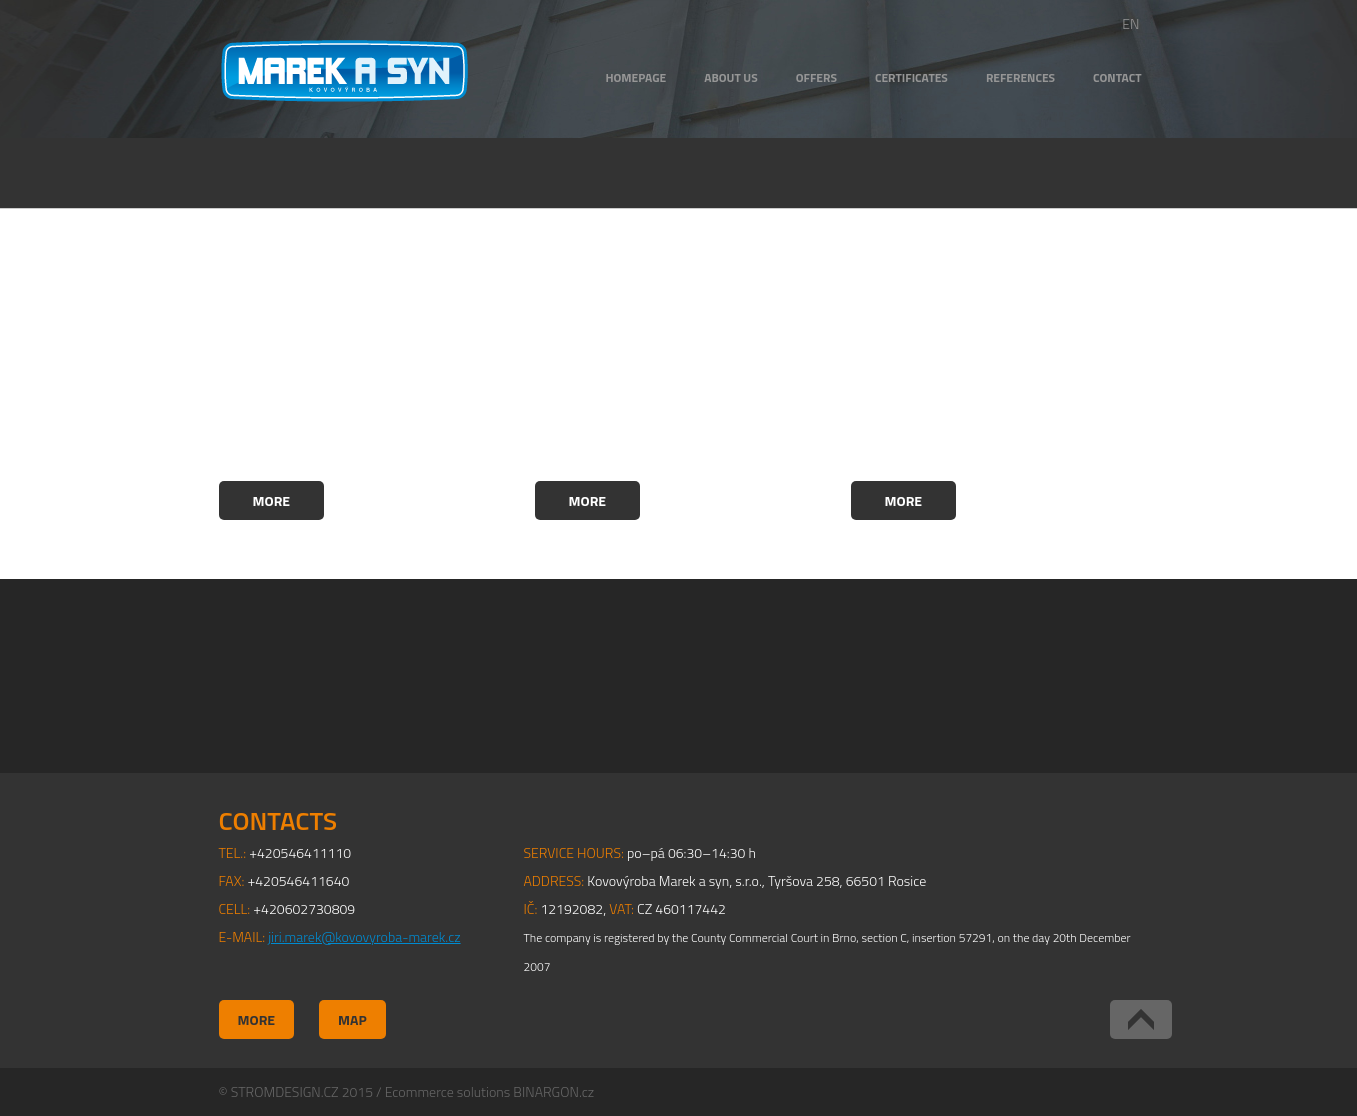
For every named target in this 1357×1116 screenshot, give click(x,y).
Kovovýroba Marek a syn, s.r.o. (344, 71)
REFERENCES (1020, 77)
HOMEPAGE (635, 77)
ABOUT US (731, 77)
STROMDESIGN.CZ (285, 1091)
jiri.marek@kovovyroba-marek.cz (364, 936)
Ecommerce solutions (447, 1091)
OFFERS (816, 77)
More (272, 500)
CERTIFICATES (911, 77)
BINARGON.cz (553, 1091)
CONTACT (1117, 77)
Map (352, 1019)
